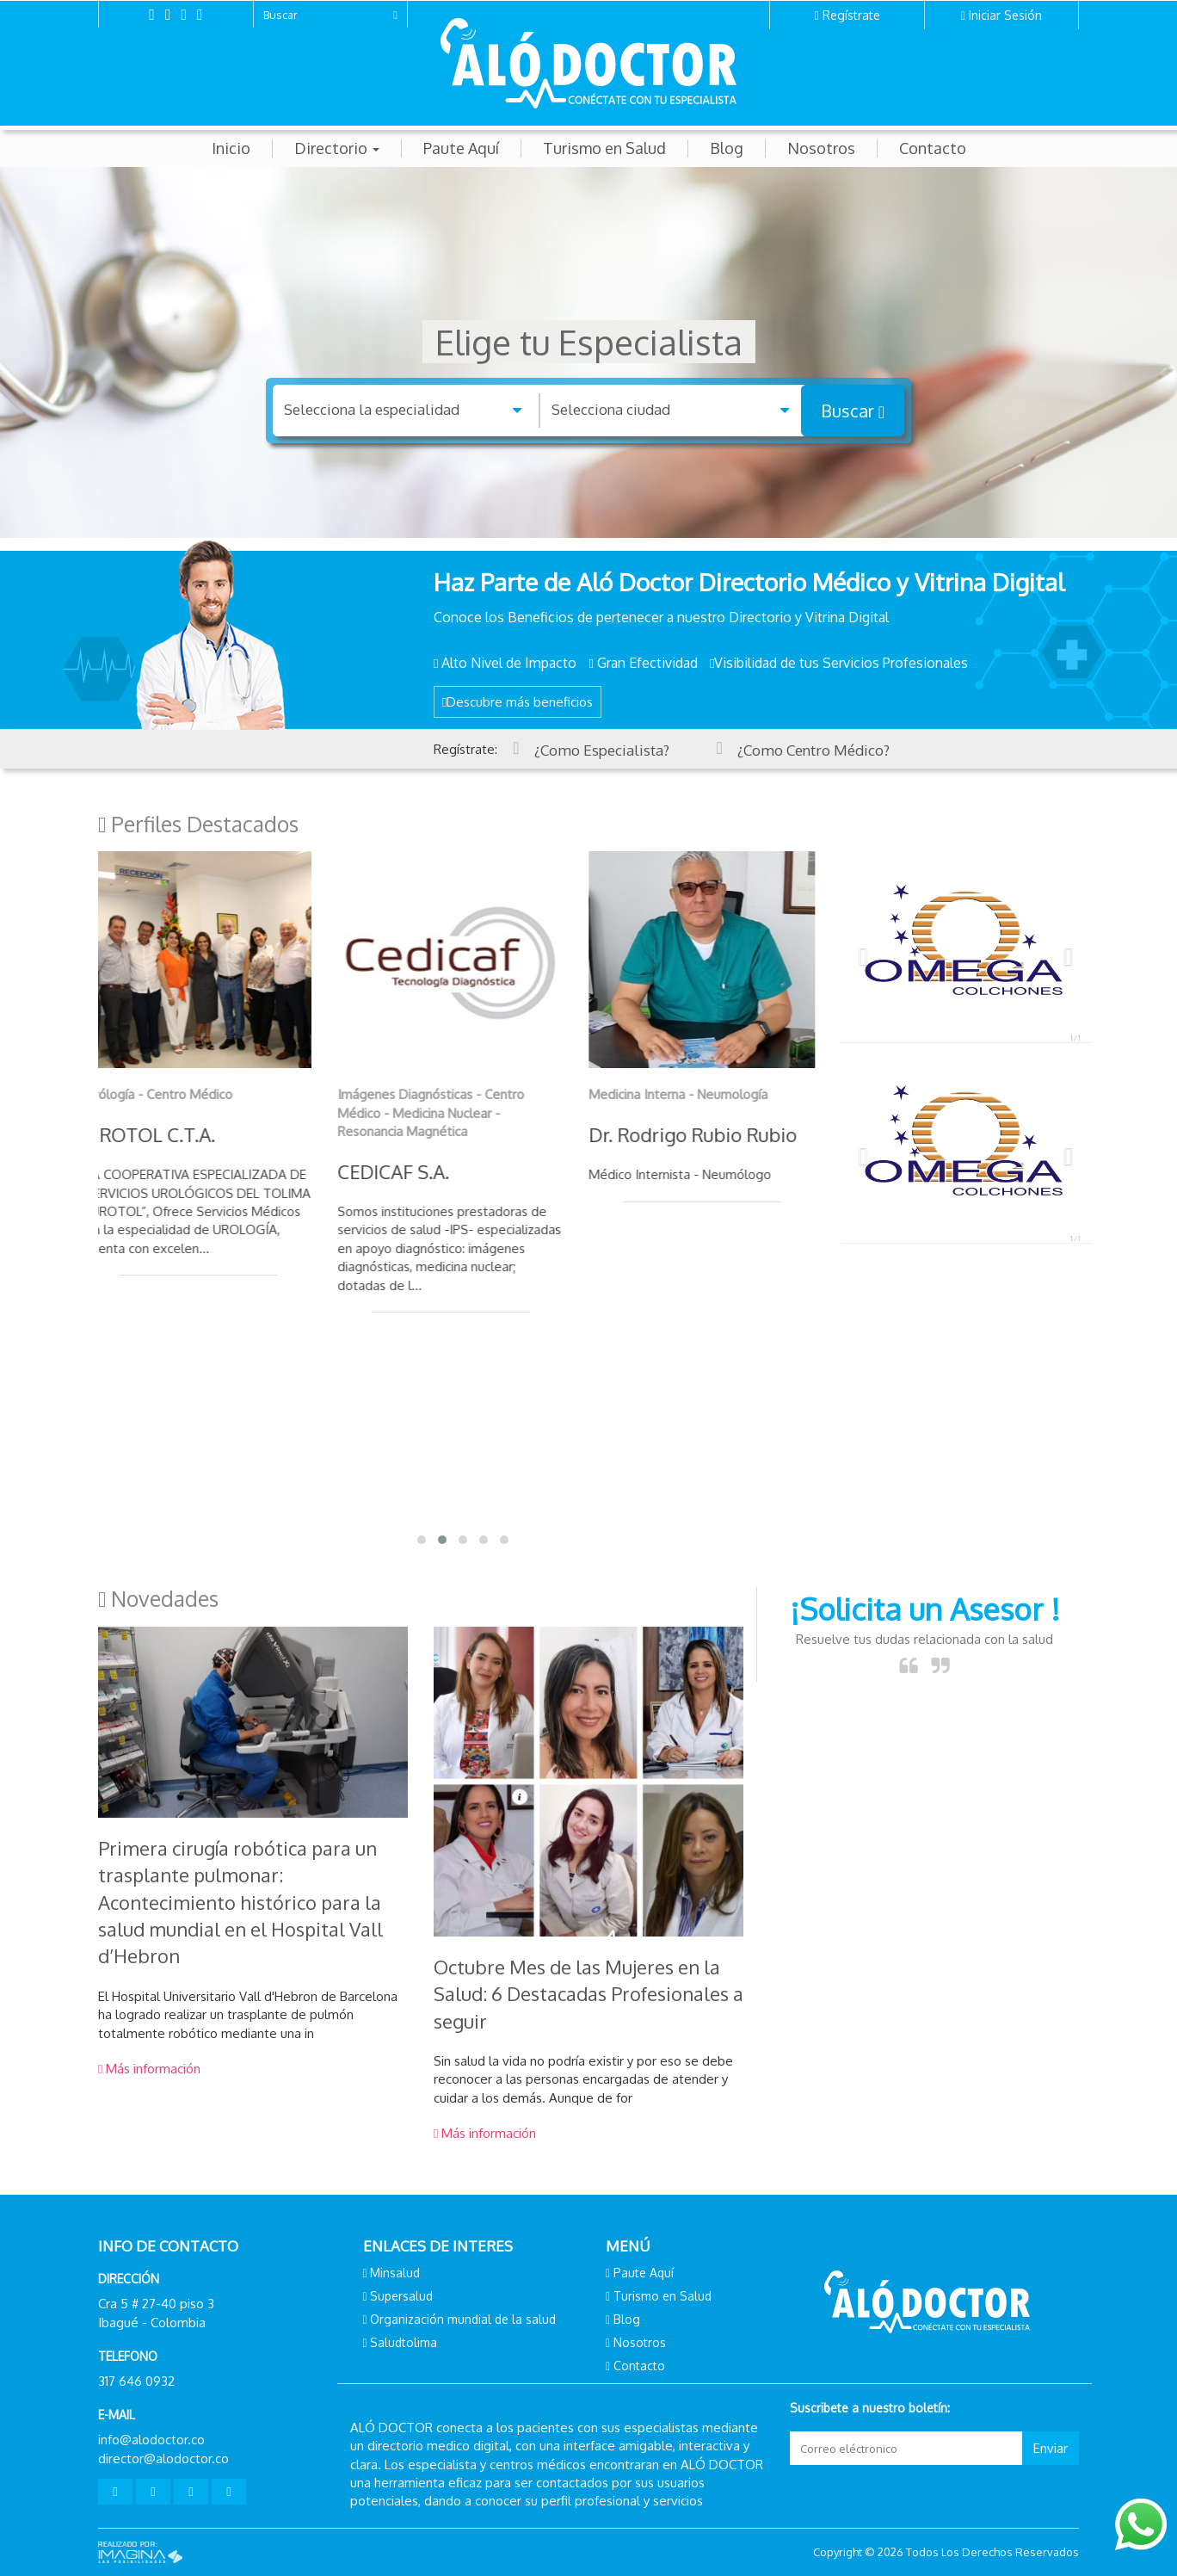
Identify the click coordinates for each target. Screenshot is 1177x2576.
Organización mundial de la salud (463, 2319)
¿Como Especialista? (601, 750)
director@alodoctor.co (163, 2458)
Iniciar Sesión (1005, 15)
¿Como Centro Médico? (817, 750)
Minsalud (395, 2272)
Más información (149, 2068)
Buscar (852, 410)
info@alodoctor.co (151, 2439)
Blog (726, 148)
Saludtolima (403, 2342)
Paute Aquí (461, 148)
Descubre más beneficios (517, 702)
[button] (859, 951)
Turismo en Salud (604, 148)
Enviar (1050, 2448)
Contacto (932, 148)
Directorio (336, 148)
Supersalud (401, 2296)
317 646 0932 (136, 2381)
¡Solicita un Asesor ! (925, 1609)
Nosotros (821, 148)
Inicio (231, 148)
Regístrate (851, 15)
